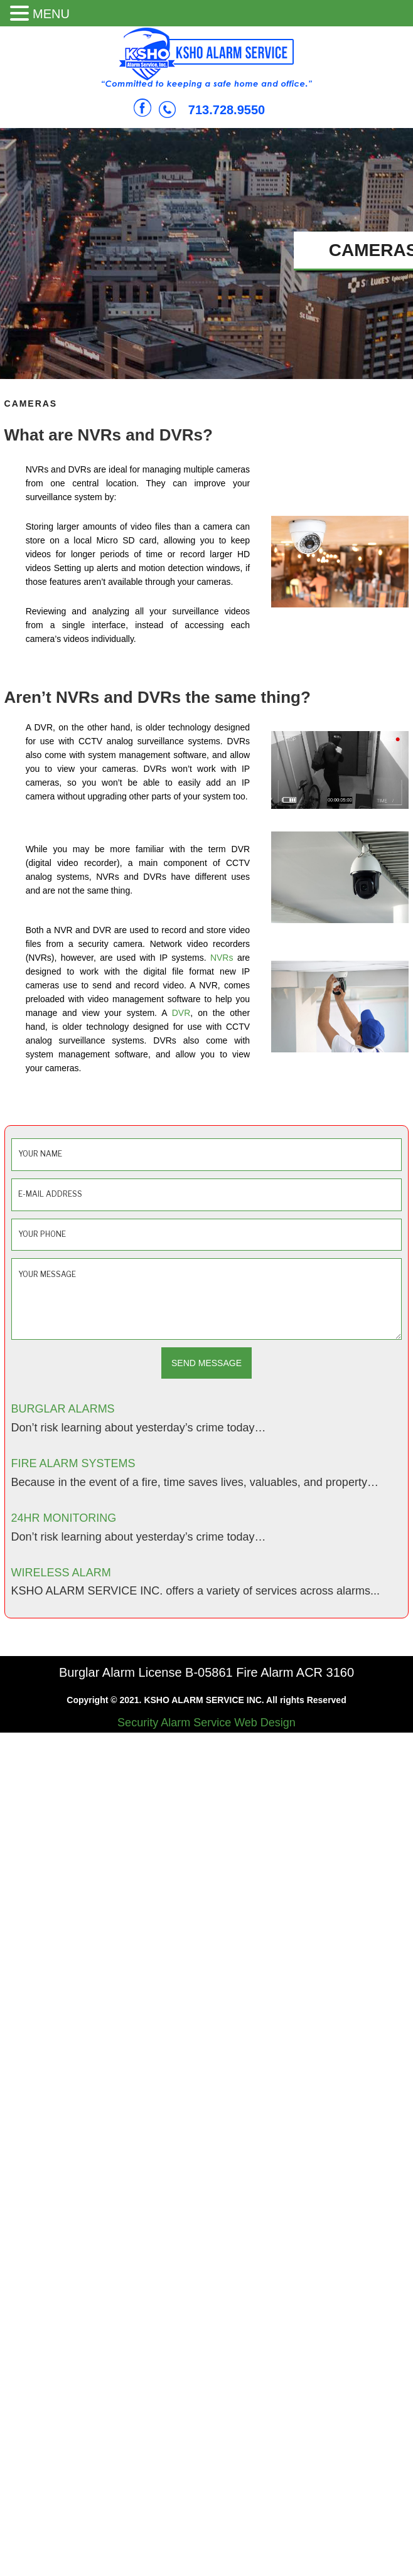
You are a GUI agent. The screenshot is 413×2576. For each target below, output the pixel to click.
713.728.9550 (226, 110)
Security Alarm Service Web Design (206, 1722)
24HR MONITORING (64, 1518)
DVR (181, 1013)
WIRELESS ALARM (61, 1572)
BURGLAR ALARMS (63, 1409)
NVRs (221, 958)
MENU (51, 14)
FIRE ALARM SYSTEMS (73, 1463)
